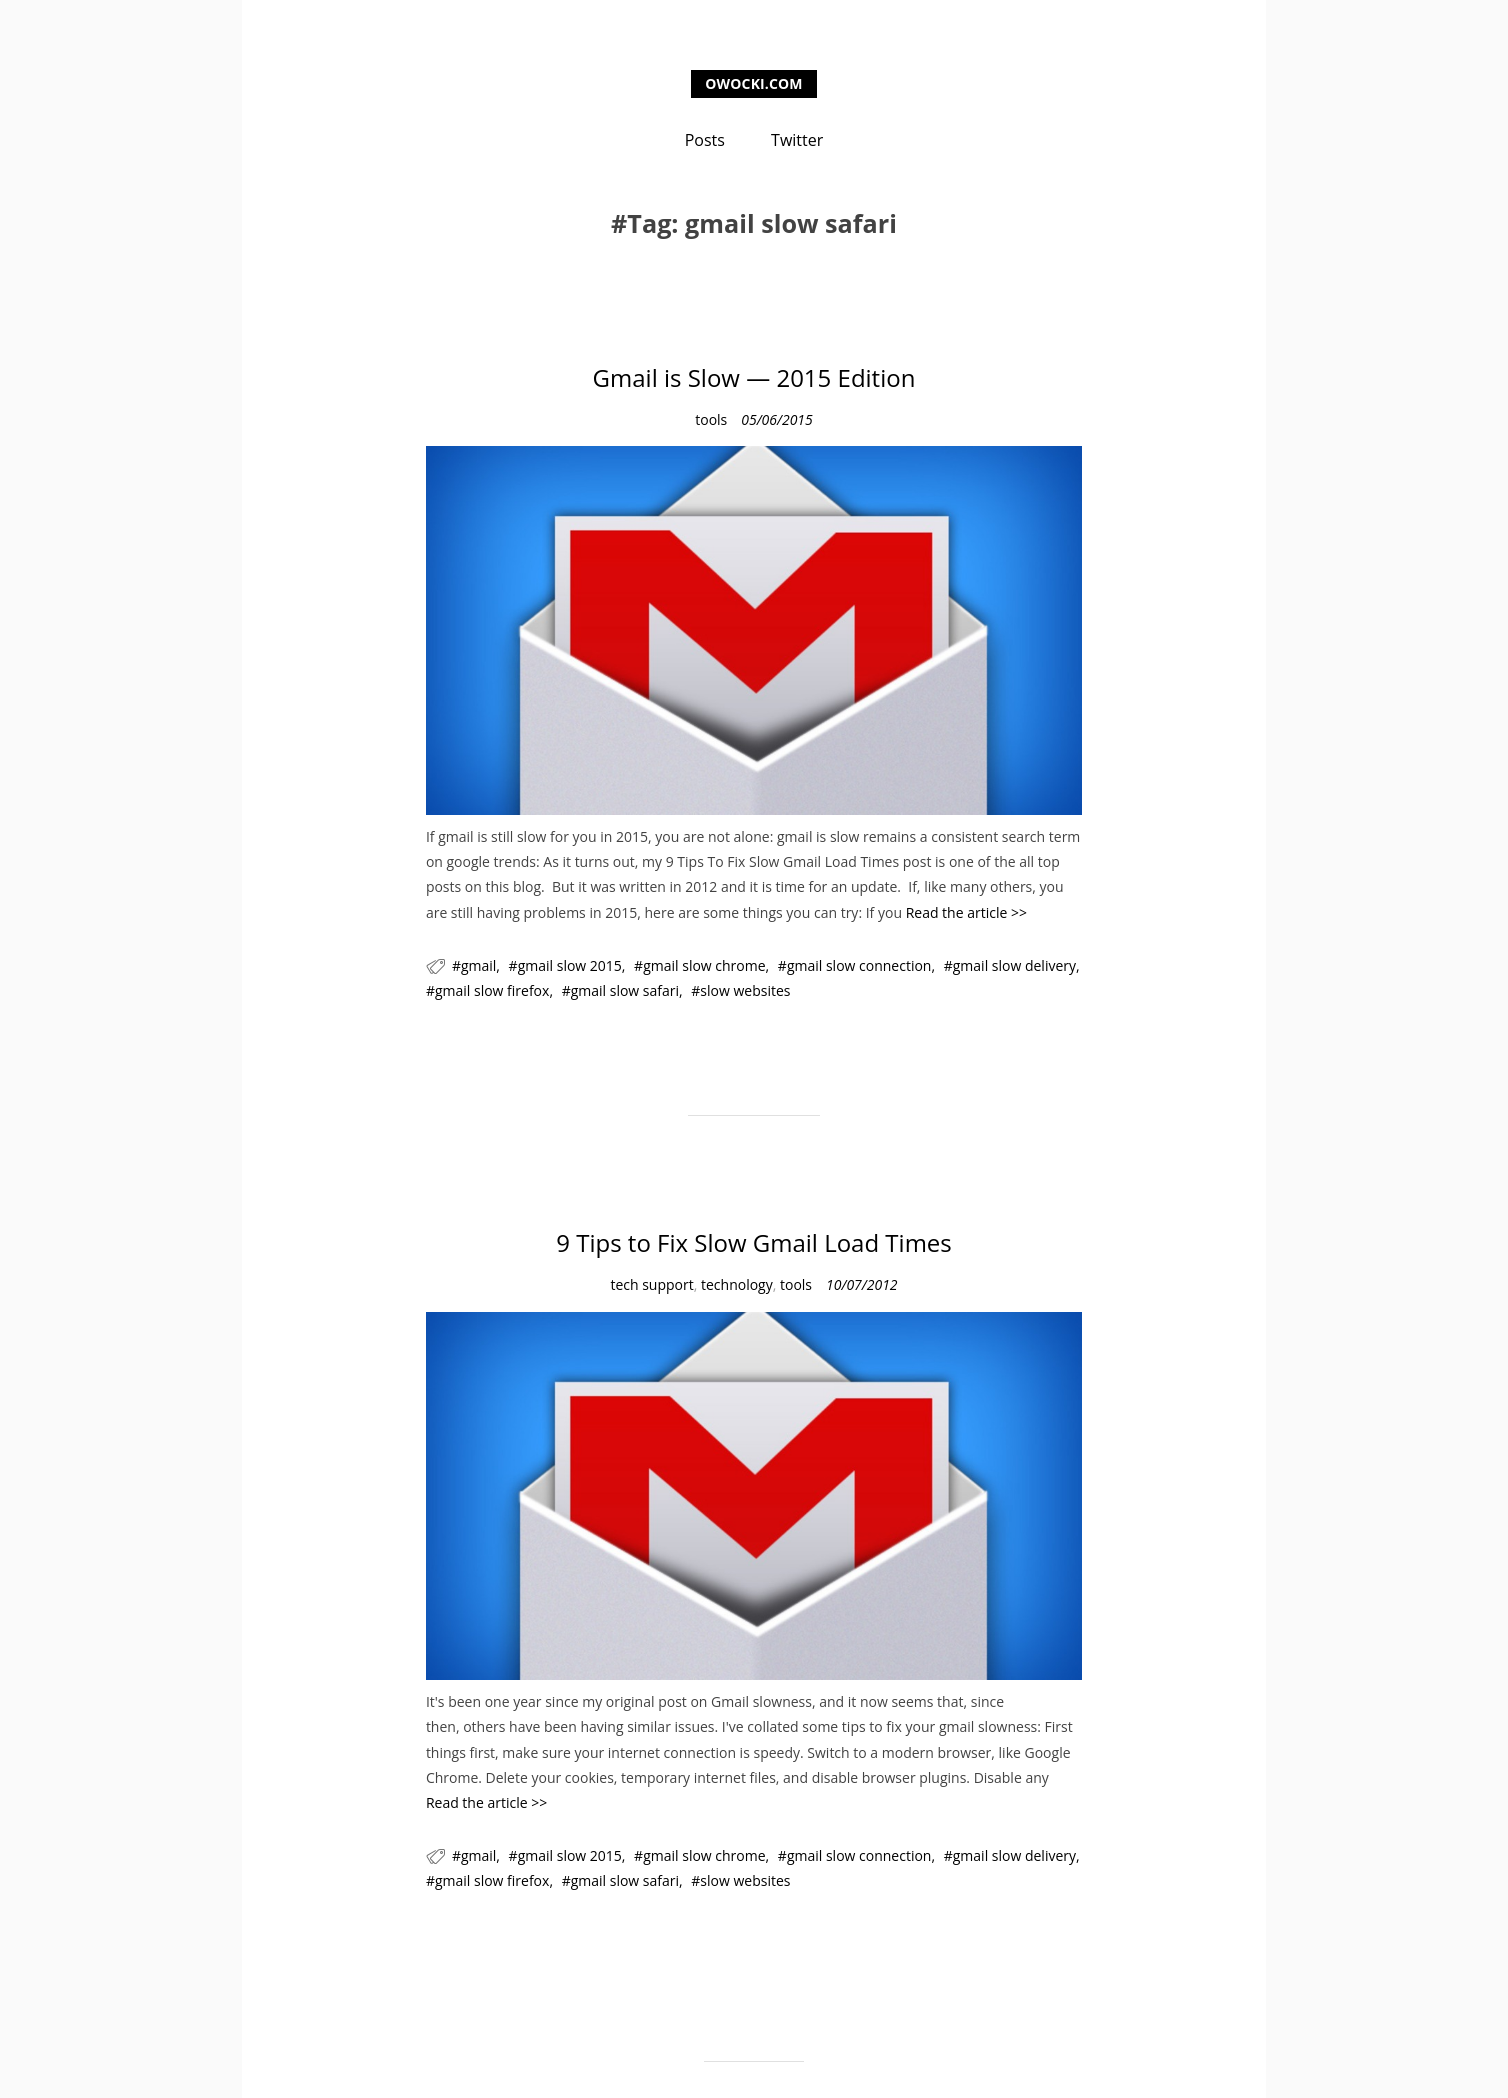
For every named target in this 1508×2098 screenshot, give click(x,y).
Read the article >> (966, 912)
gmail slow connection (859, 965)
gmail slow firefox (492, 990)
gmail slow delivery (1014, 965)
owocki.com (753, 83)
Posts (705, 140)
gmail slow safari (625, 990)
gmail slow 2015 (570, 965)
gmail (478, 965)
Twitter (797, 140)
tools (711, 419)
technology (737, 1284)
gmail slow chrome (704, 965)
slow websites (745, 990)
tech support (651, 1284)
